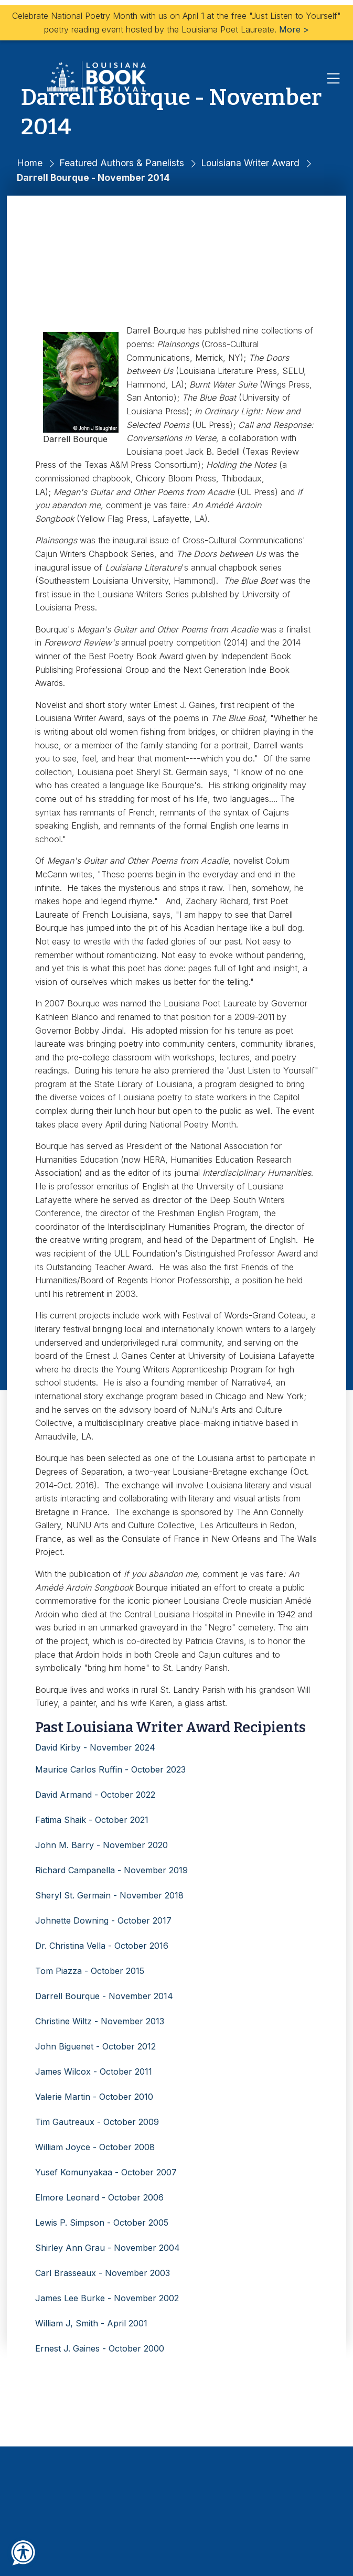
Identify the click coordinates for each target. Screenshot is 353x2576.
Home (29, 162)
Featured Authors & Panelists (121, 162)
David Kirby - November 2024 (95, 1747)
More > (294, 29)
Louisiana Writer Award (250, 162)
